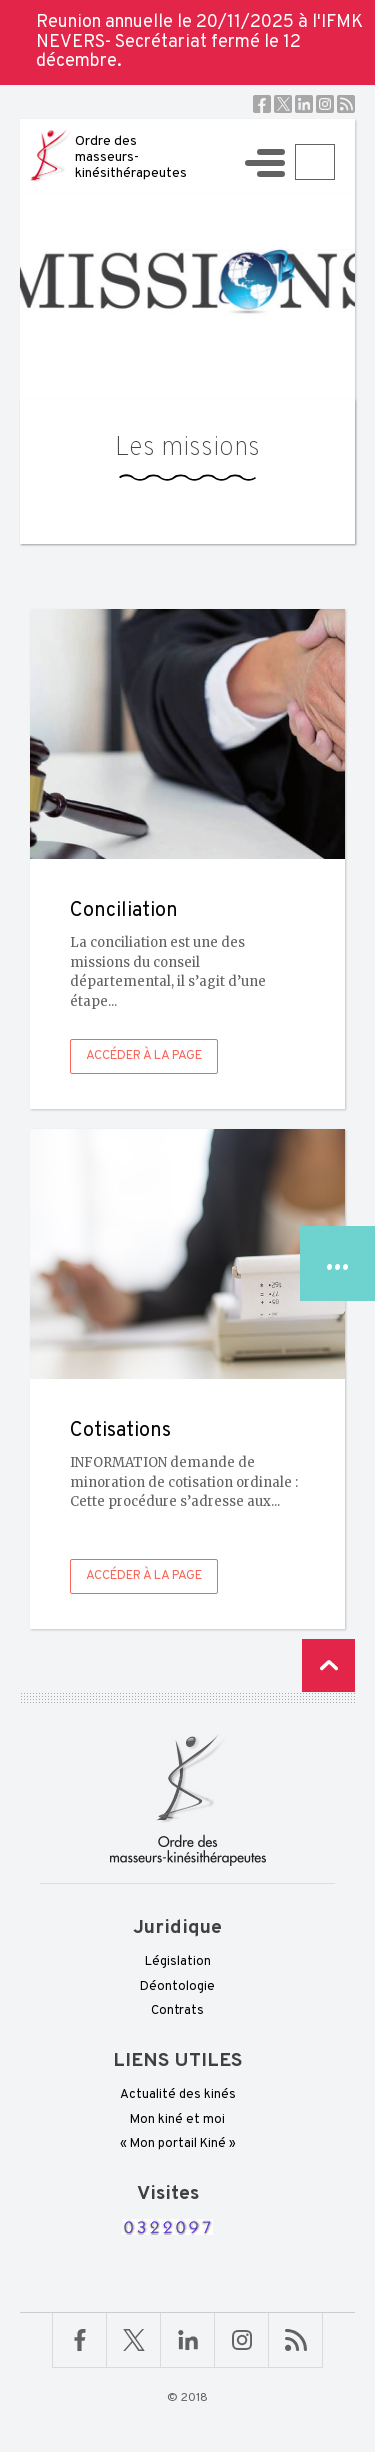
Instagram (325, 104)
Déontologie (177, 1987)
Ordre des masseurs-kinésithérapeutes (131, 157)
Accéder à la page (144, 1056)
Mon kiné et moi (177, 2120)
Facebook (262, 104)
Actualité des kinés (178, 2095)
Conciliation (124, 911)
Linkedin (304, 104)
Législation (178, 1962)
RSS (346, 104)
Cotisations (120, 1431)
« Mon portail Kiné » (178, 2144)
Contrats (177, 2011)
